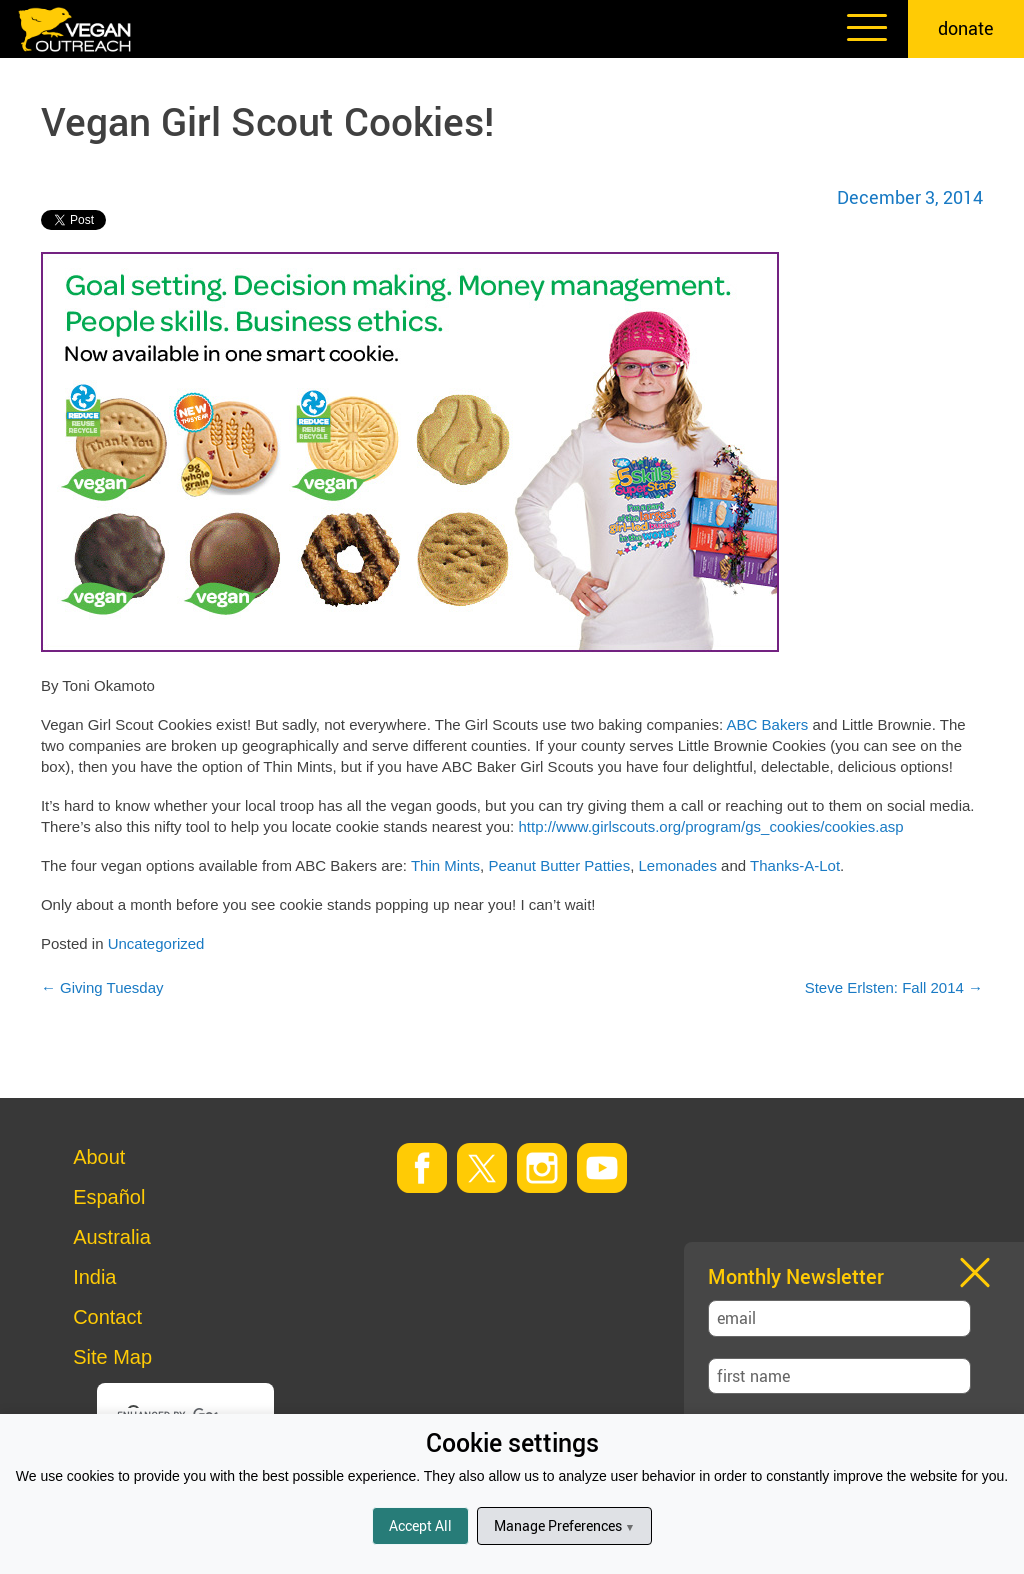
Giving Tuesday (102, 987)
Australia (112, 1237)
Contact (107, 1317)
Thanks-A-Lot (795, 865)
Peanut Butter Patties (559, 865)
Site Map (112, 1357)
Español (109, 1197)
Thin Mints (445, 865)
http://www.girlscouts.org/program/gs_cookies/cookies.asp (710, 826)
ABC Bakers (768, 724)
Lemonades (678, 865)
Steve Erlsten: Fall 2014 (894, 987)
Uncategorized (156, 943)
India (94, 1277)
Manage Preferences (564, 1525)
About (99, 1157)
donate (966, 28)
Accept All (420, 1525)
